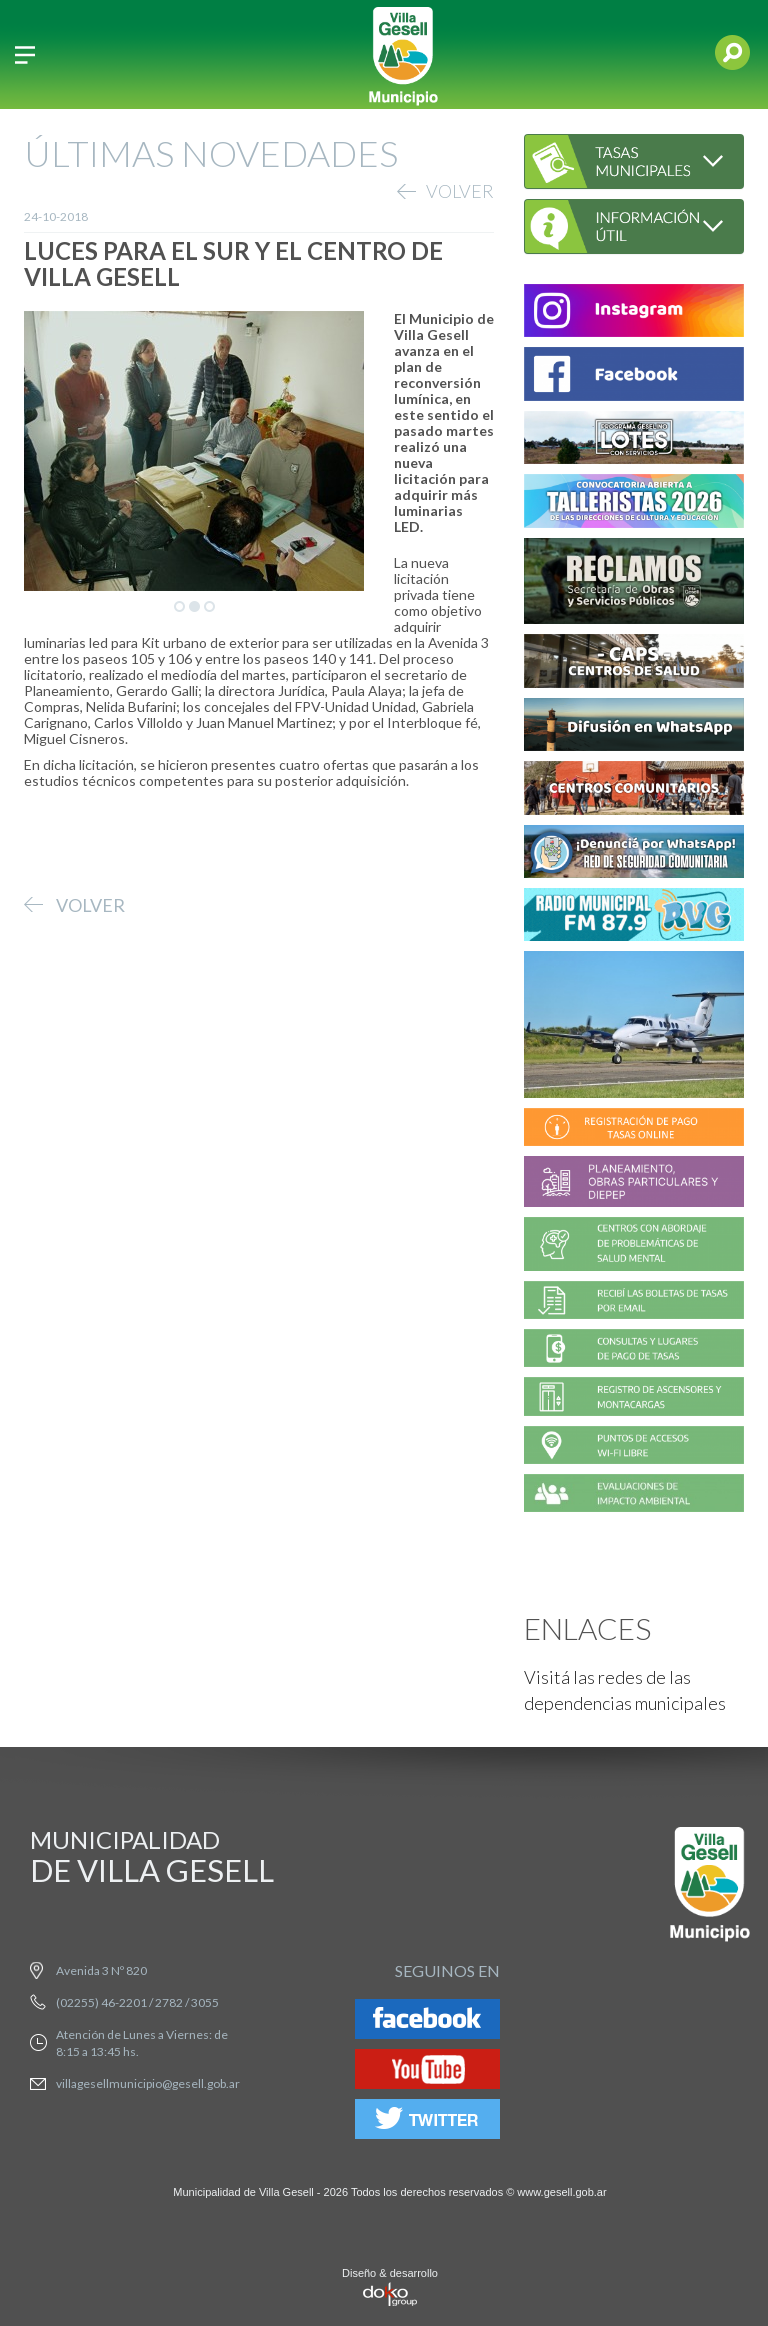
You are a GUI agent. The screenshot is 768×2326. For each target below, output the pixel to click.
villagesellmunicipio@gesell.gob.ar (148, 2083)
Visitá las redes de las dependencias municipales (625, 1690)
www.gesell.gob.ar (561, 2192)
